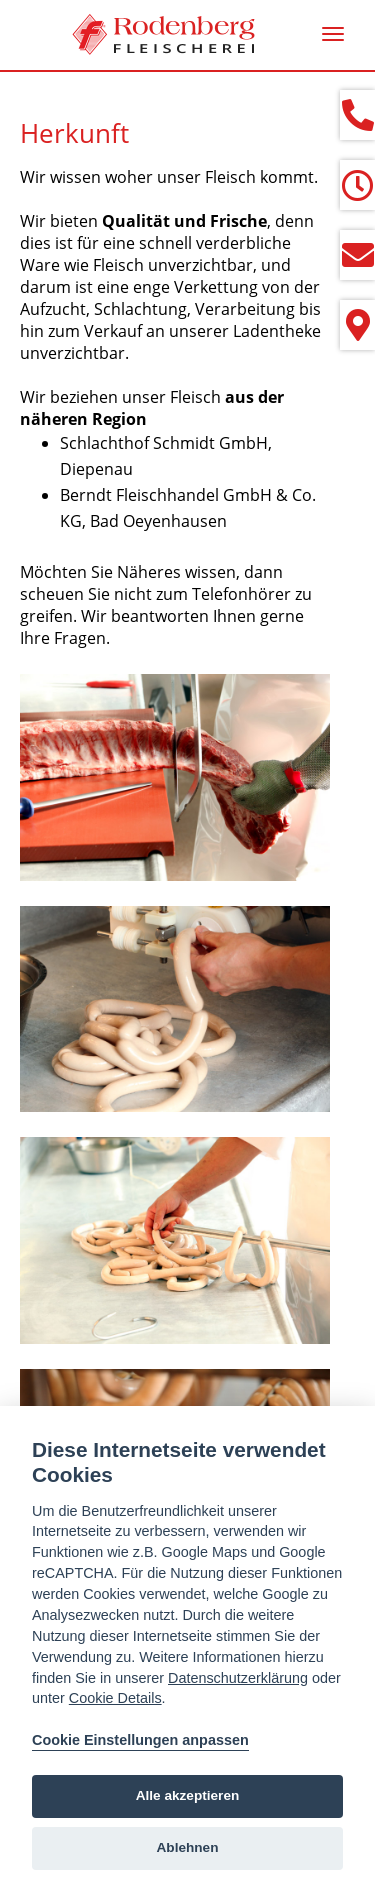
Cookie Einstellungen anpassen (140, 1740)
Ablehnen (188, 1847)
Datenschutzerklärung (238, 1678)
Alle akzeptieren (188, 1795)
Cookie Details (115, 1698)
